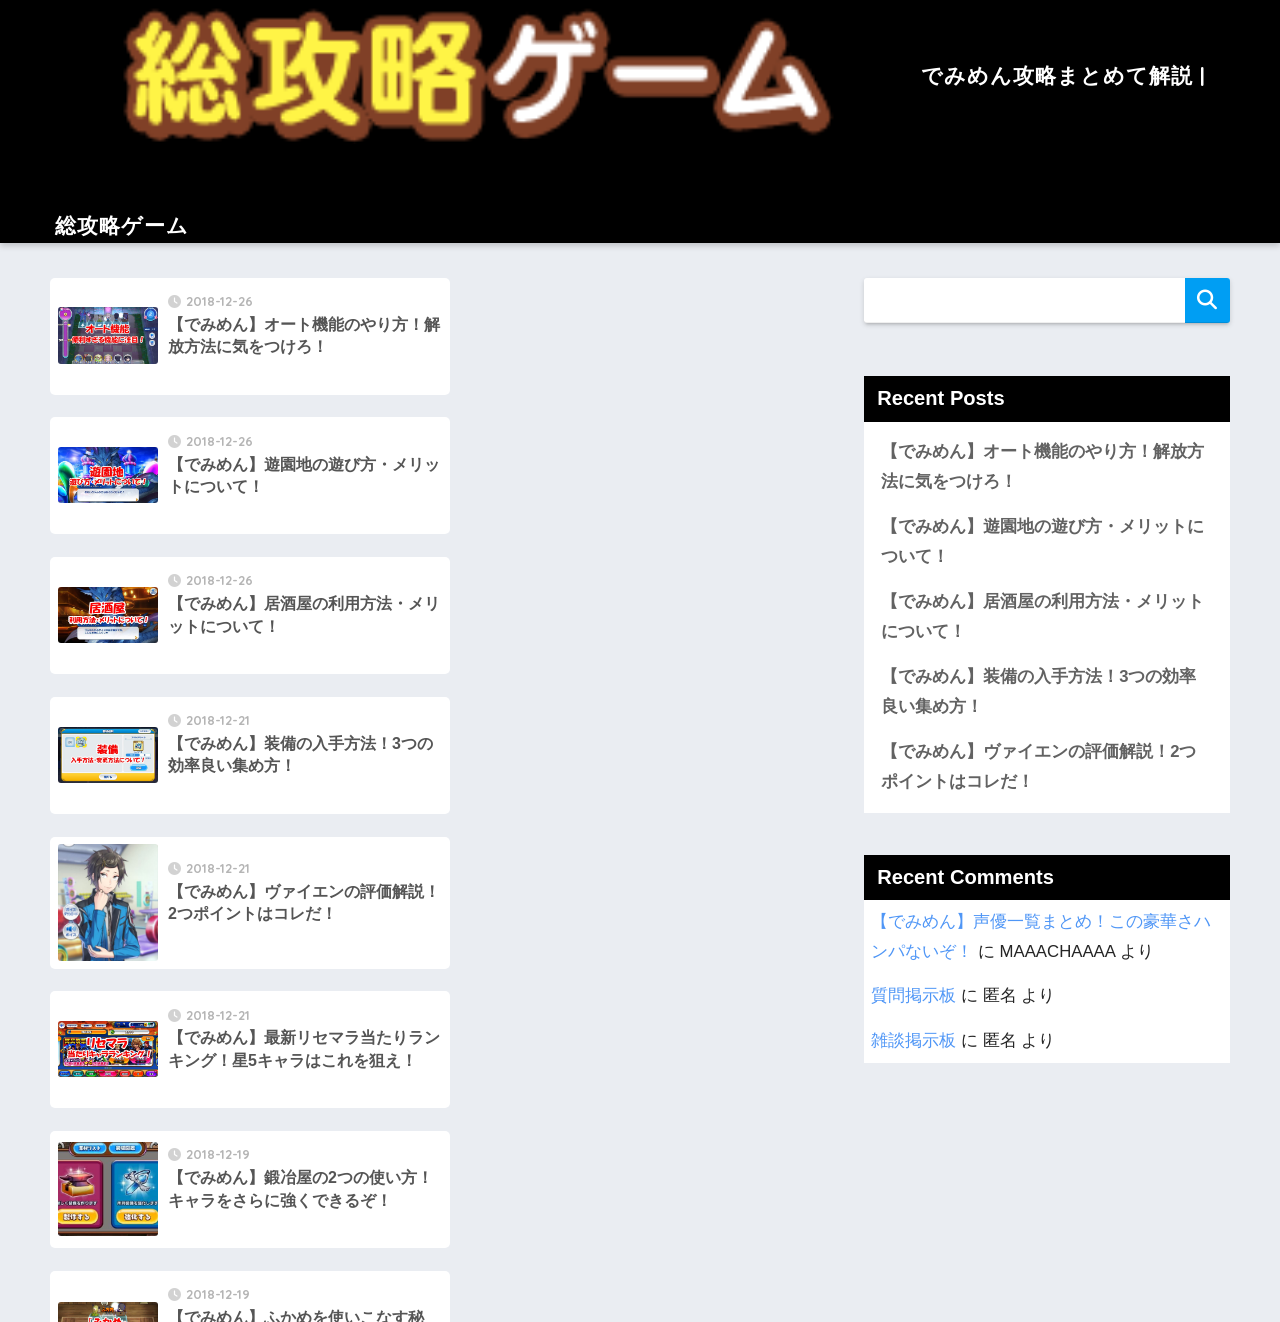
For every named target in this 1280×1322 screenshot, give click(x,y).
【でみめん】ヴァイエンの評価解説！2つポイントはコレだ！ (1038, 768)
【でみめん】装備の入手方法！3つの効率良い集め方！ (1038, 693)
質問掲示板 (913, 997)
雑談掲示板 (913, 1042)
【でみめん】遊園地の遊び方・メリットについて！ (1042, 542)
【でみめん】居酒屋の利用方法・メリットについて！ (1042, 617)
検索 (1207, 300)
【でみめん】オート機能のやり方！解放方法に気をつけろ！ (1042, 467)
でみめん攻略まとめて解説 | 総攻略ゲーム (639, 1192)
